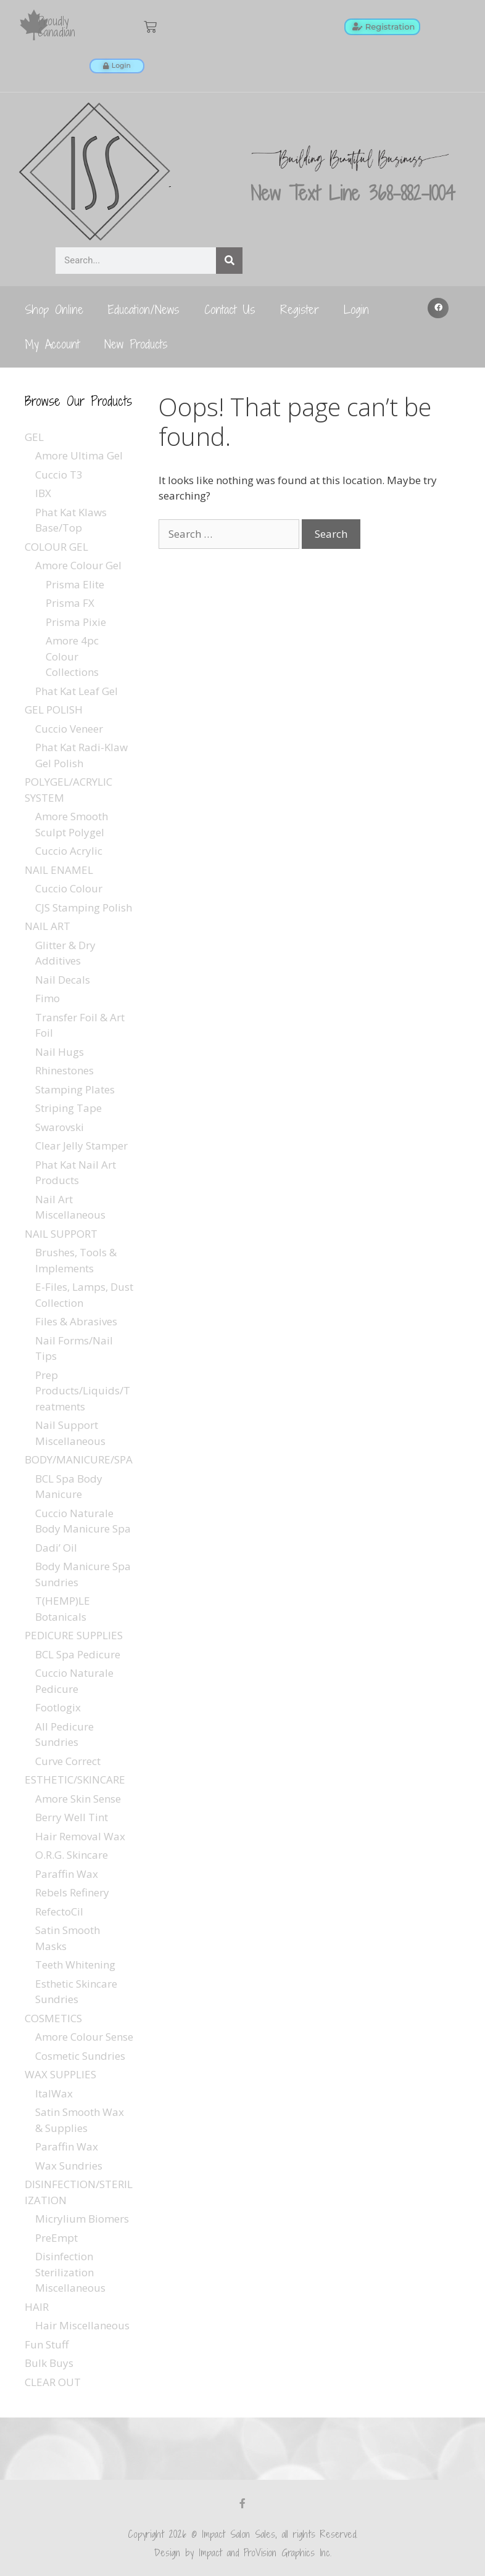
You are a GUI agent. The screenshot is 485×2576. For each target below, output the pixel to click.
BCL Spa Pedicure (77, 1654)
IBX (43, 493)
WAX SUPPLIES (60, 2074)
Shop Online (54, 309)
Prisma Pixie (76, 622)
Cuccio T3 (59, 474)
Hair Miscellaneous (82, 2325)
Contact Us (229, 309)
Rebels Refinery (72, 1892)
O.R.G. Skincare (71, 1855)
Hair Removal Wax (80, 1836)
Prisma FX (70, 603)
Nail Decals (62, 980)
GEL (34, 437)
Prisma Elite (75, 584)
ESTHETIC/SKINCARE (75, 1779)
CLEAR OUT (53, 2382)
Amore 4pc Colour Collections (72, 656)
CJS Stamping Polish (83, 907)
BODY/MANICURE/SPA (79, 1459)
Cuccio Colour (68, 888)
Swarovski (59, 1127)
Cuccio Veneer (69, 729)
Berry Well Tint (71, 1817)
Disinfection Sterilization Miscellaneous (70, 2272)
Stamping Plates (75, 1089)
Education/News (144, 309)
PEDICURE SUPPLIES (74, 1635)
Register (299, 309)
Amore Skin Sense (78, 1799)
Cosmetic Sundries (80, 2056)
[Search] (229, 260)
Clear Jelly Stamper (81, 1145)
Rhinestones (64, 1070)
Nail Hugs (59, 1052)
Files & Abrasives (76, 1321)
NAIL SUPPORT (61, 1234)
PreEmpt (56, 2238)
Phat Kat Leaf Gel (76, 691)
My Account (52, 343)
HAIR (37, 2307)
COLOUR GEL (56, 547)
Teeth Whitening (75, 1964)
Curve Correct (68, 1761)
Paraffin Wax (66, 1874)
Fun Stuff (46, 2344)
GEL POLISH (54, 709)
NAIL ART (47, 926)
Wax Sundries (68, 2165)
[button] (438, 308)
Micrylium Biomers (82, 2219)
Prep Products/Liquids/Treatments (82, 1391)
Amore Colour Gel (78, 565)
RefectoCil (59, 1911)
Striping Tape (68, 1108)
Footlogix (58, 1707)
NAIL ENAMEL (59, 870)
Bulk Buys (49, 2363)
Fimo (47, 998)
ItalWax (54, 2093)
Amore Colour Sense (84, 2037)
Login (356, 309)
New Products (136, 343)
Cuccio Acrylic (68, 851)
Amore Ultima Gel (79, 455)
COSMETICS (53, 2018)
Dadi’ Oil (56, 1548)
